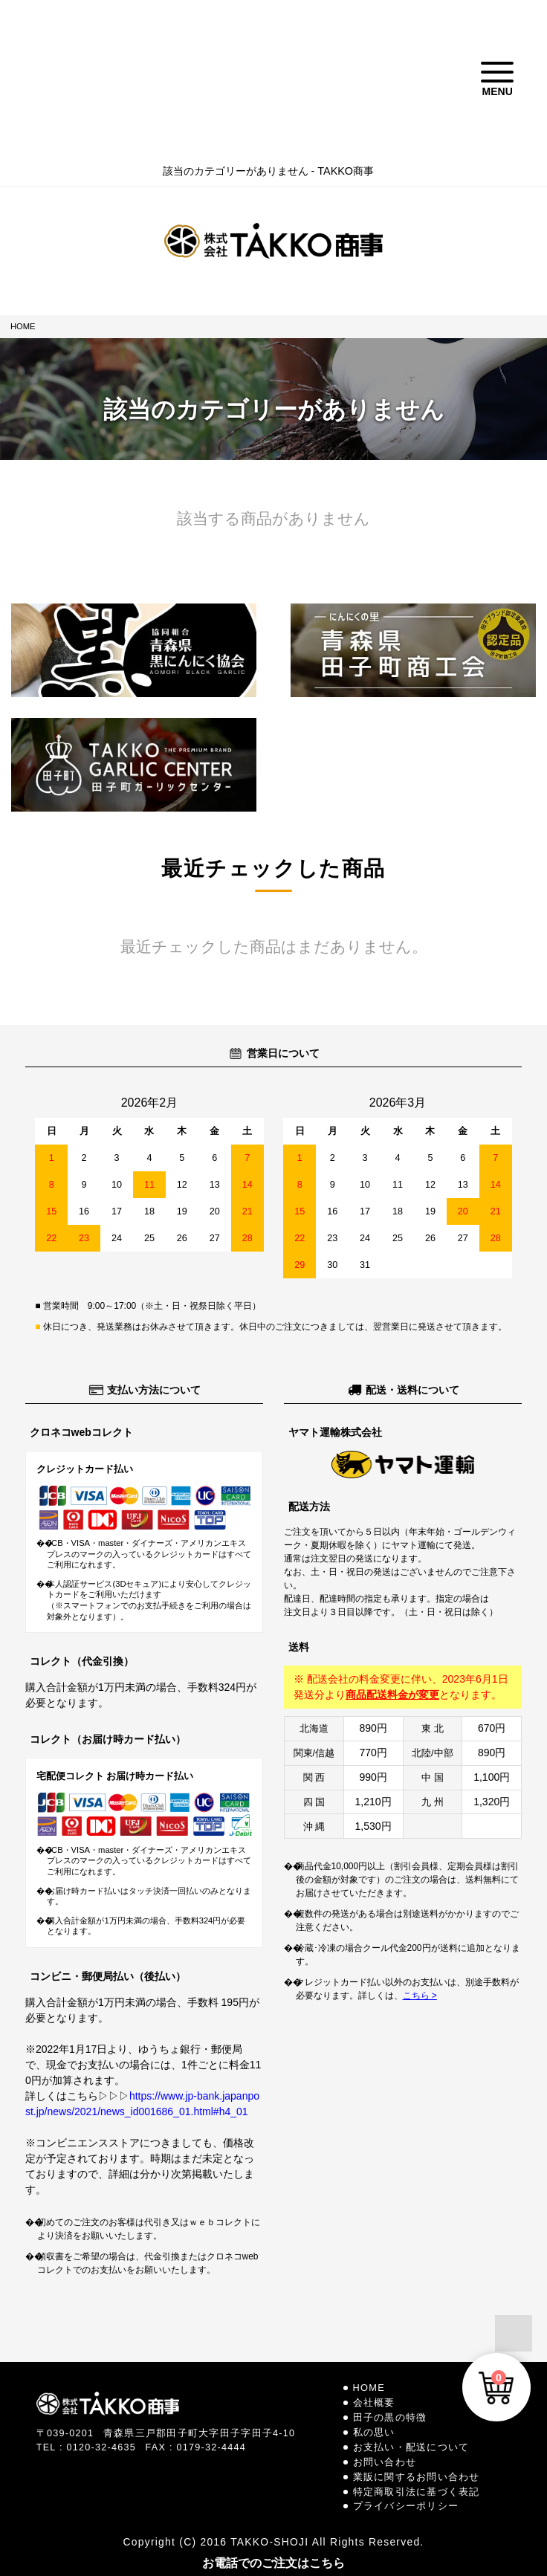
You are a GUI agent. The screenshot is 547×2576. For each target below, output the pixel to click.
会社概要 (374, 2402)
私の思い (374, 2432)
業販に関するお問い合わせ (416, 2476)
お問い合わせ (385, 2461)
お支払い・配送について (411, 2447)
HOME (23, 326)
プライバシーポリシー (406, 2505)
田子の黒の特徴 (390, 2417)
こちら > (420, 1995)
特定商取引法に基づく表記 (416, 2491)
